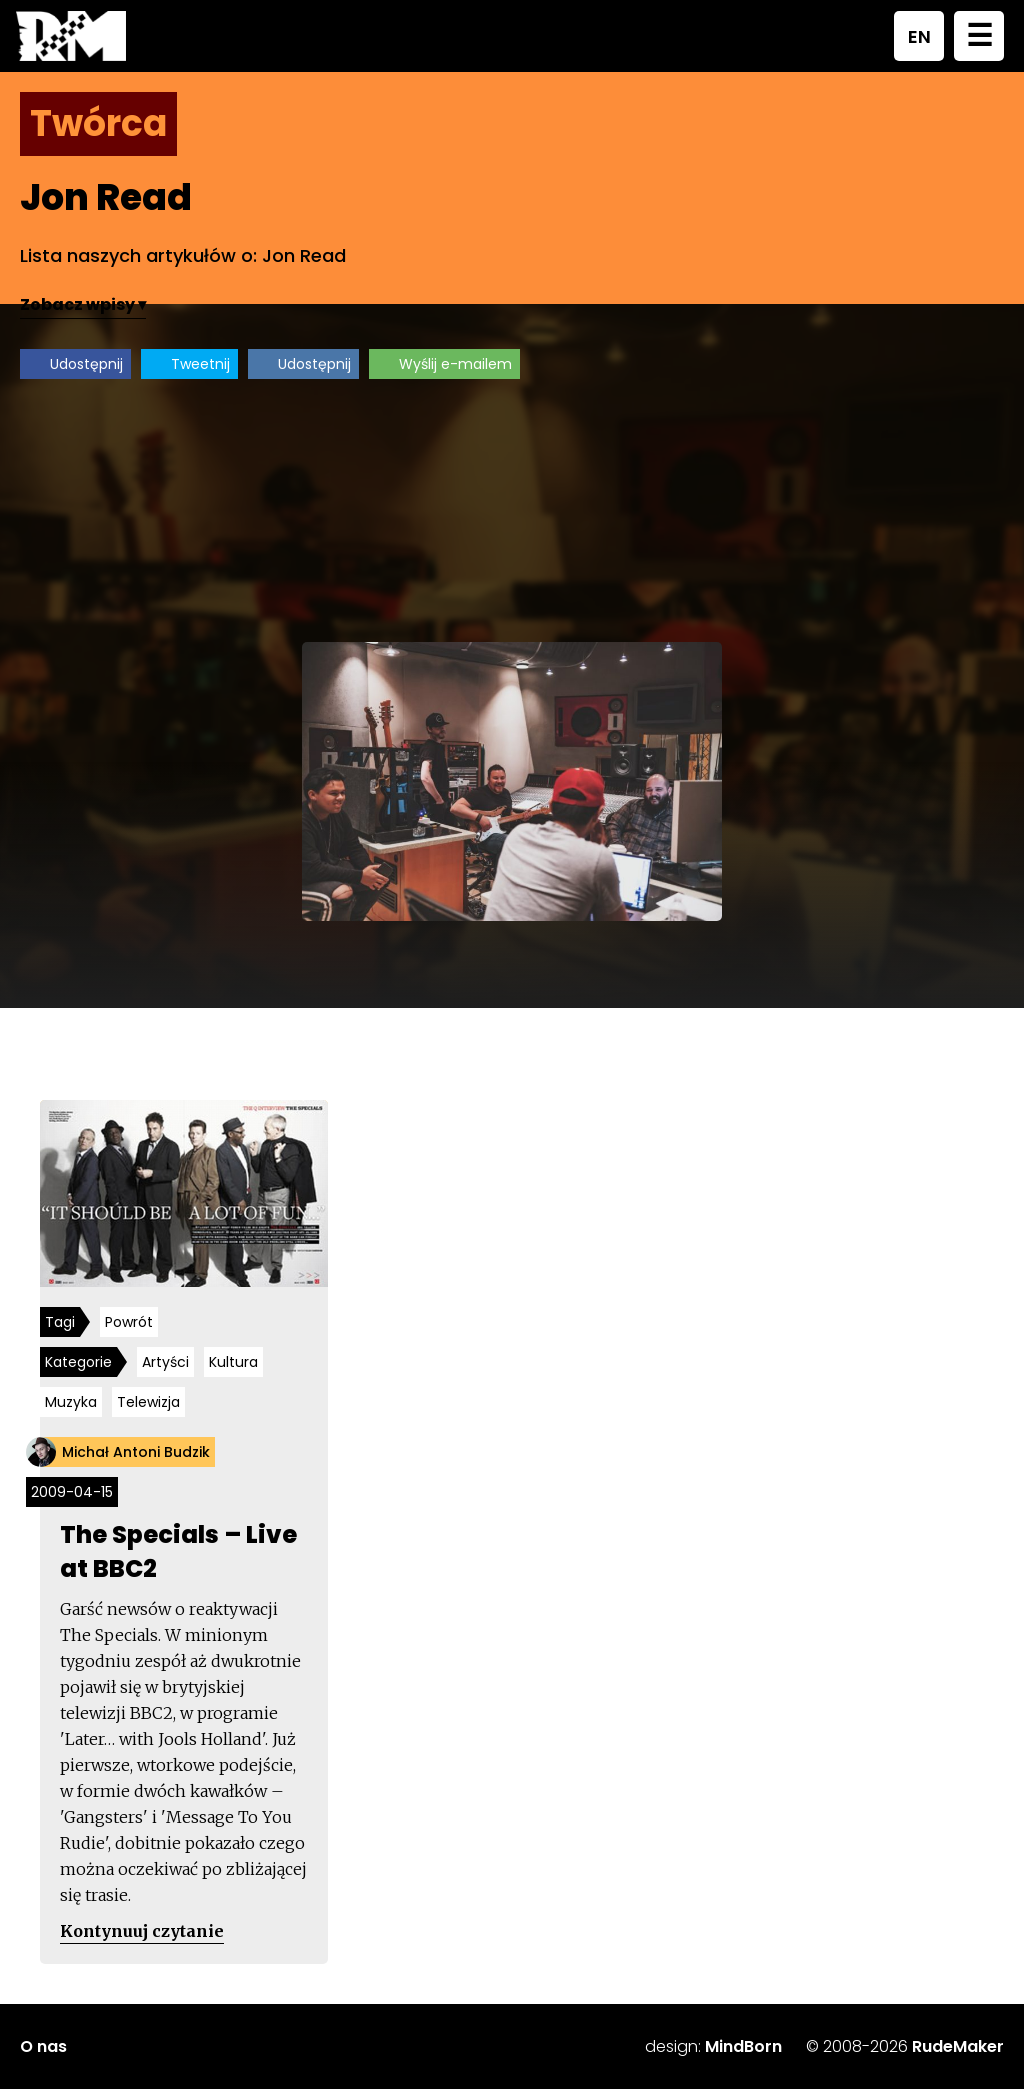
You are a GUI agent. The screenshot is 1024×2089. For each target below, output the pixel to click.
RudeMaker (958, 2046)
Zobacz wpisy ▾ (83, 304)
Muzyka (71, 1402)
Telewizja (148, 1402)
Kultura (233, 1362)
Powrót (129, 1322)
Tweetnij (200, 364)
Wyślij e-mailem (455, 364)
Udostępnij (86, 364)
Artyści (165, 1362)
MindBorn (743, 2046)
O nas (43, 2046)
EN (919, 36)
